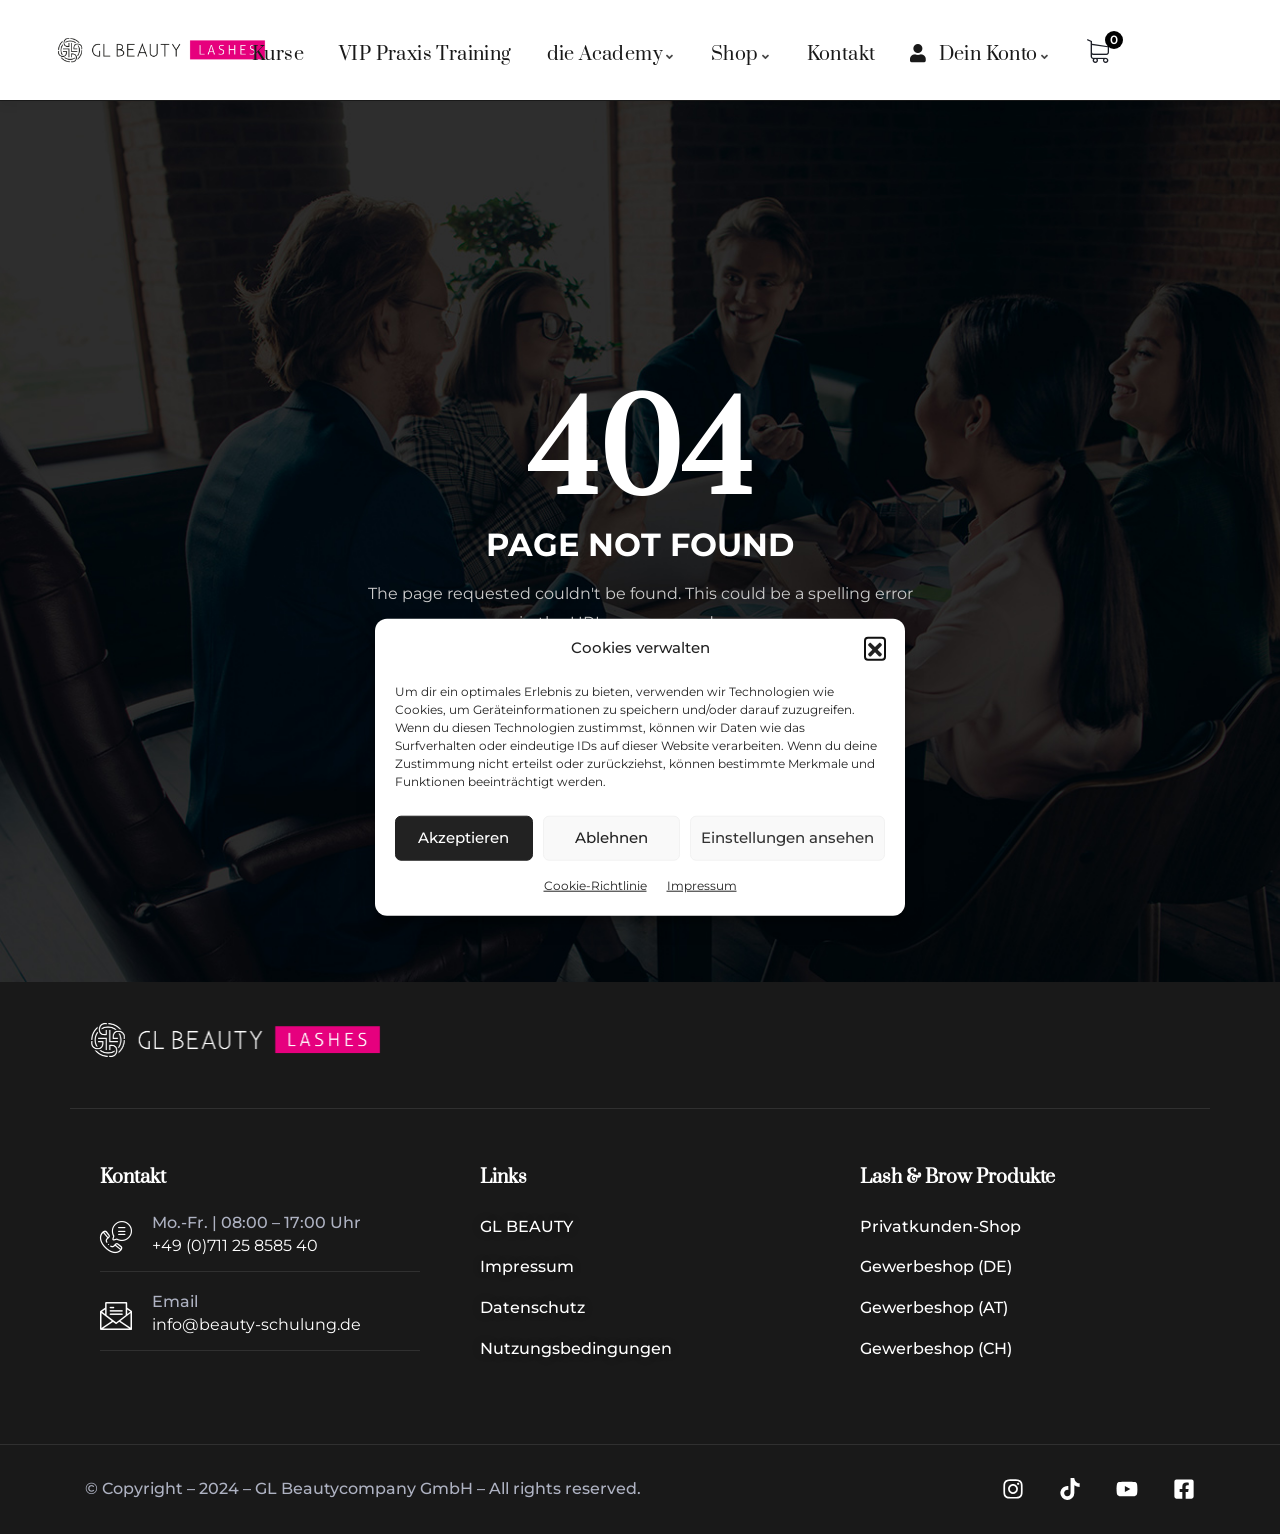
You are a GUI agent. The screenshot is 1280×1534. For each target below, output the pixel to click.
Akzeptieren (463, 837)
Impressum (702, 885)
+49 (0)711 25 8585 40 (235, 1245)
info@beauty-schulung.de (256, 1324)
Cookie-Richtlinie (595, 885)
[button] (875, 648)
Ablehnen (611, 837)
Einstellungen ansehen (787, 837)
